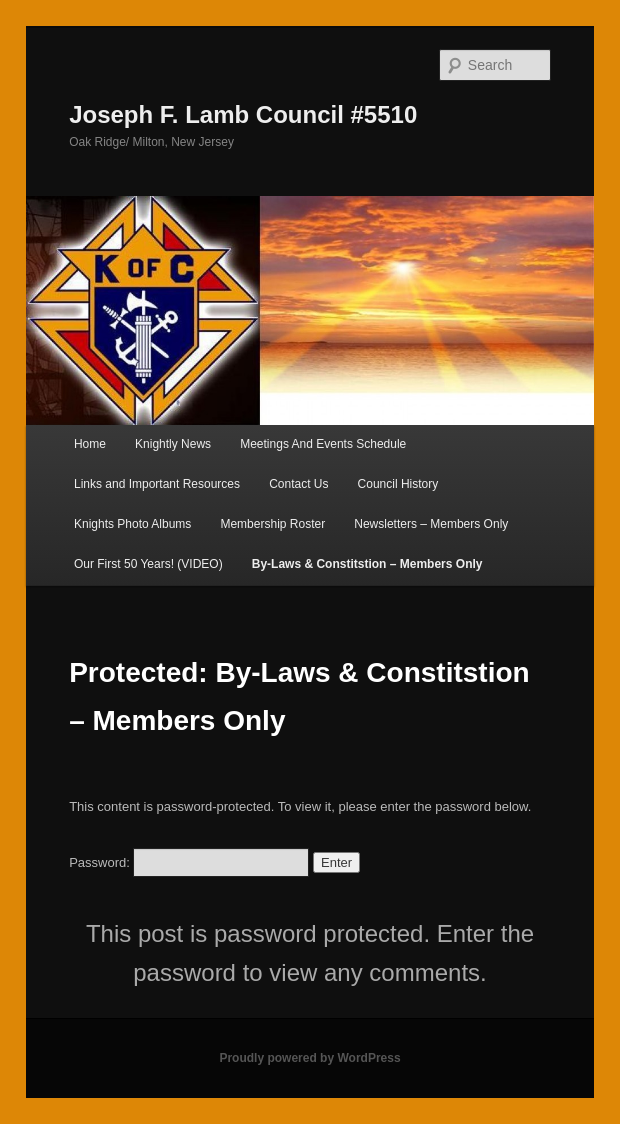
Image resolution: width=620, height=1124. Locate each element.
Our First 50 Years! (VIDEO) (148, 564)
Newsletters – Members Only (431, 524)
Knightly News (173, 444)
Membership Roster (272, 524)
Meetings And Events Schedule (323, 444)
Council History (398, 484)
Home (90, 444)
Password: (189, 862)
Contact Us (298, 484)
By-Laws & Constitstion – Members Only (367, 564)
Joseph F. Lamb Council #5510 (243, 114)
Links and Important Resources (157, 484)
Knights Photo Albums (132, 524)
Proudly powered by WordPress (309, 1058)
